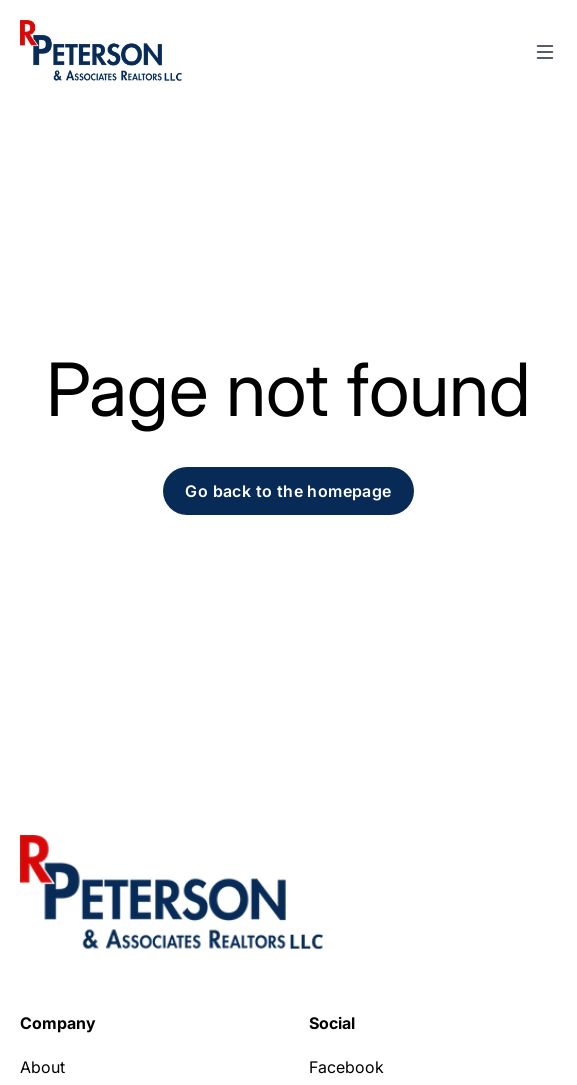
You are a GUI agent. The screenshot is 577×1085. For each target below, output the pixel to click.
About (42, 1067)
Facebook (346, 1067)
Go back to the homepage (288, 491)
